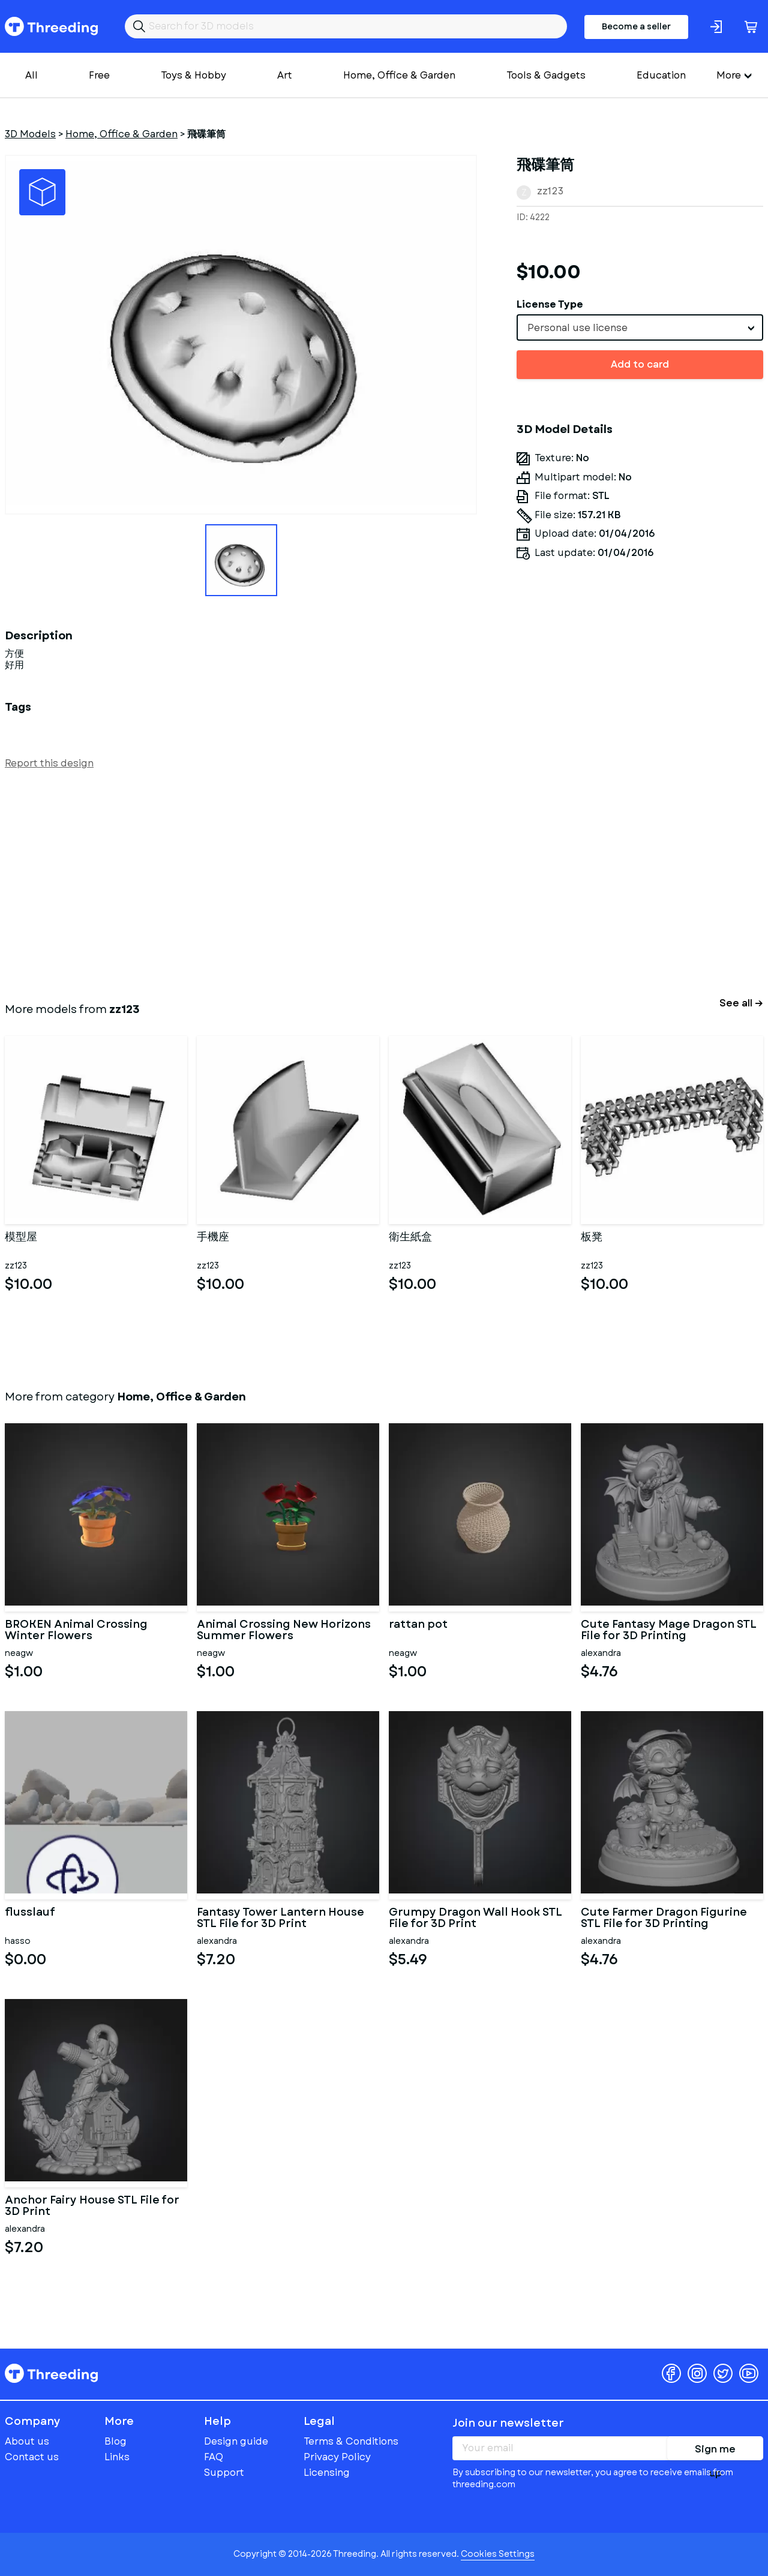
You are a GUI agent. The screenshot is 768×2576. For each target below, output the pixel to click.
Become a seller (636, 26)
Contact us (32, 2457)
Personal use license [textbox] (577, 328)
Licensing (327, 2472)
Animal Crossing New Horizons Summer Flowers (284, 1631)
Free (99, 75)
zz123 (550, 191)
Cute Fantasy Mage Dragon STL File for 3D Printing (669, 1631)
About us (27, 2441)
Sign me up (715, 2451)
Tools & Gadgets (546, 75)
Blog (115, 2441)
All (31, 75)
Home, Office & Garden (399, 75)
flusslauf (30, 1913)
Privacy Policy (337, 2457)
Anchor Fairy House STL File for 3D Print (92, 2207)
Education (661, 75)
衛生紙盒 (410, 1238)
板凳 (591, 1238)
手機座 (213, 1238)
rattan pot (418, 1625)
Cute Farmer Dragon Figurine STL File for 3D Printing (664, 1919)
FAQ (213, 2457)
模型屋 (21, 1238)
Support (224, 2472)
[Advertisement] (365, 883)
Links (117, 2457)
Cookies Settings (498, 2554)
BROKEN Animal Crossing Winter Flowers (76, 1631)
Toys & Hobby (193, 75)
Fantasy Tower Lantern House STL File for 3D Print (280, 1919)
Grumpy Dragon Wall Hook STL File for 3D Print (475, 1919)
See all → (741, 1003)
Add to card (640, 364)
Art (284, 75)
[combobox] (640, 327)
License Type (550, 304)
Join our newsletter (508, 2423)
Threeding (51, 26)
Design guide (236, 2441)
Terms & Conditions (351, 2441)
